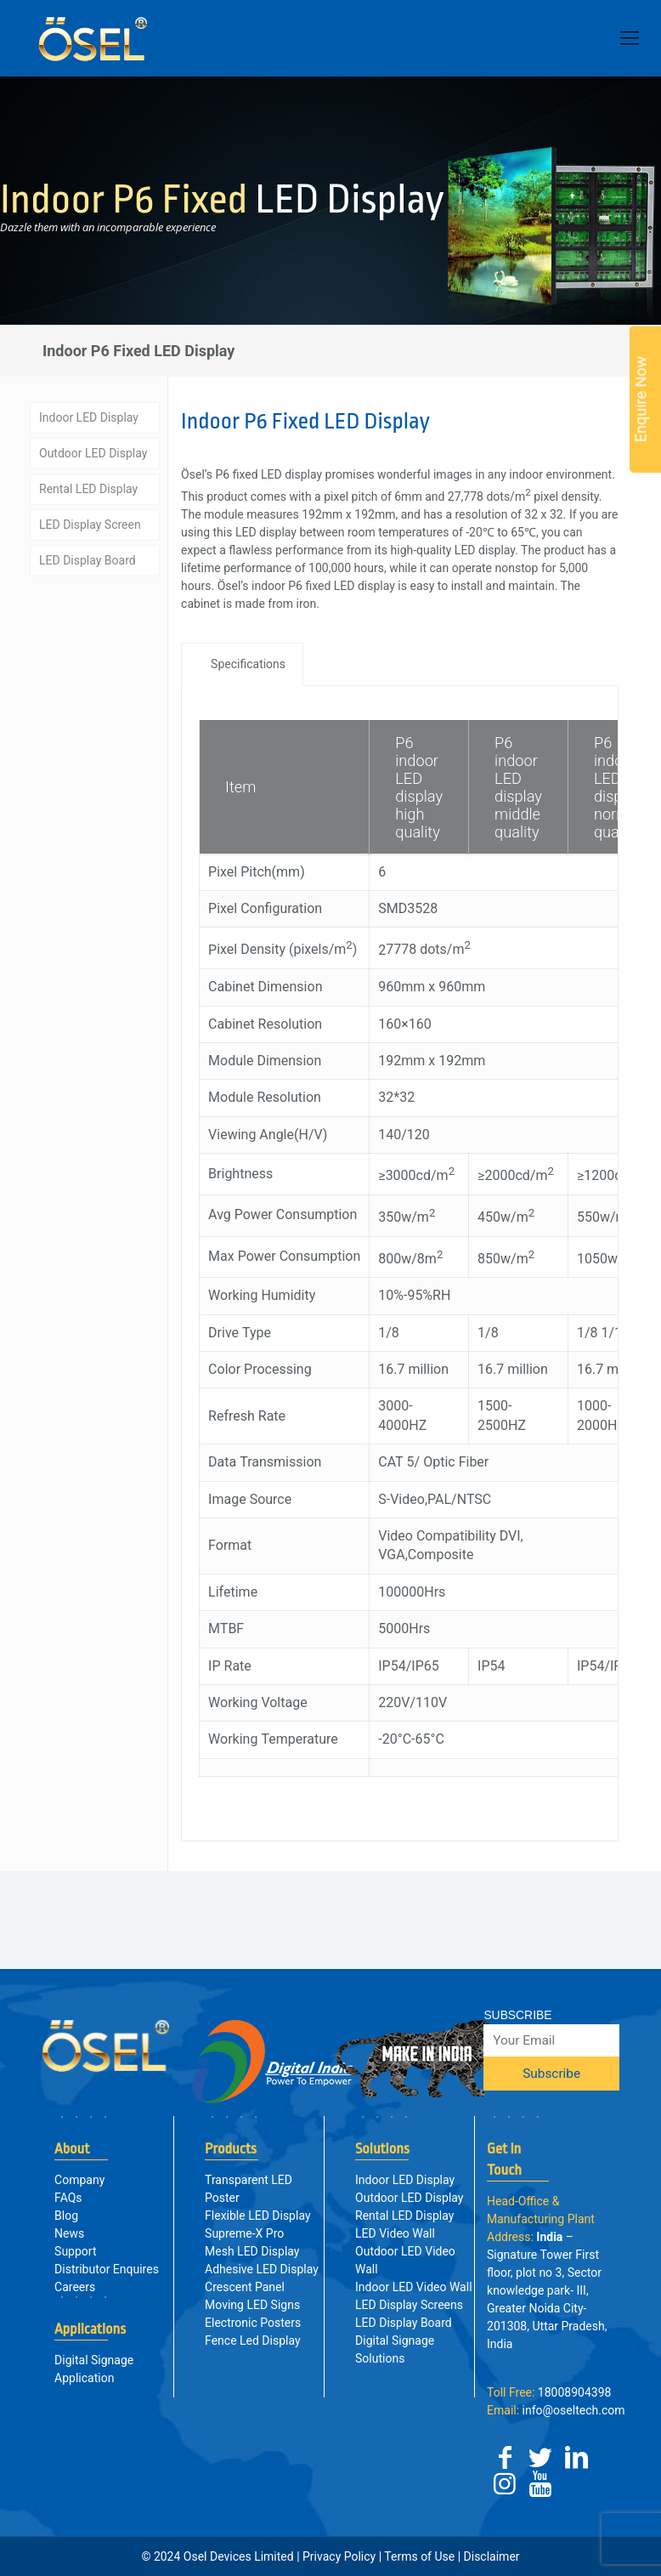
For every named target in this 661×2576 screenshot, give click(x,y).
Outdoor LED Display (93, 450)
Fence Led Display (253, 2340)
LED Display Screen (90, 521)
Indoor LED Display (88, 414)
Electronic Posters (253, 2322)
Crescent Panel (245, 2287)
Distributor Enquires (106, 2269)
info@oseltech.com (555, 2410)
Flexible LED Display (257, 2215)
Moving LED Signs (252, 2305)
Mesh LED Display (252, 2251)
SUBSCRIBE (517, 2015)
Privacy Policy (339, 2556)
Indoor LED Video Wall (413, 2287)
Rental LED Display (88, 485)
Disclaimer (490, 2556)
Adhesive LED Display (262, 2269)
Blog (66, 2215)
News (69, 2233)
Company (79, 2180)
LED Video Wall (395, 2233)
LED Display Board (87, 557)
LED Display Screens (409, 2305)
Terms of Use (419, 2556)
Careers (74, 2287)
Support (75, 2251)
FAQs (68, 2197)
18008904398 (549, 2392)
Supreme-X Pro (244, 2233)
